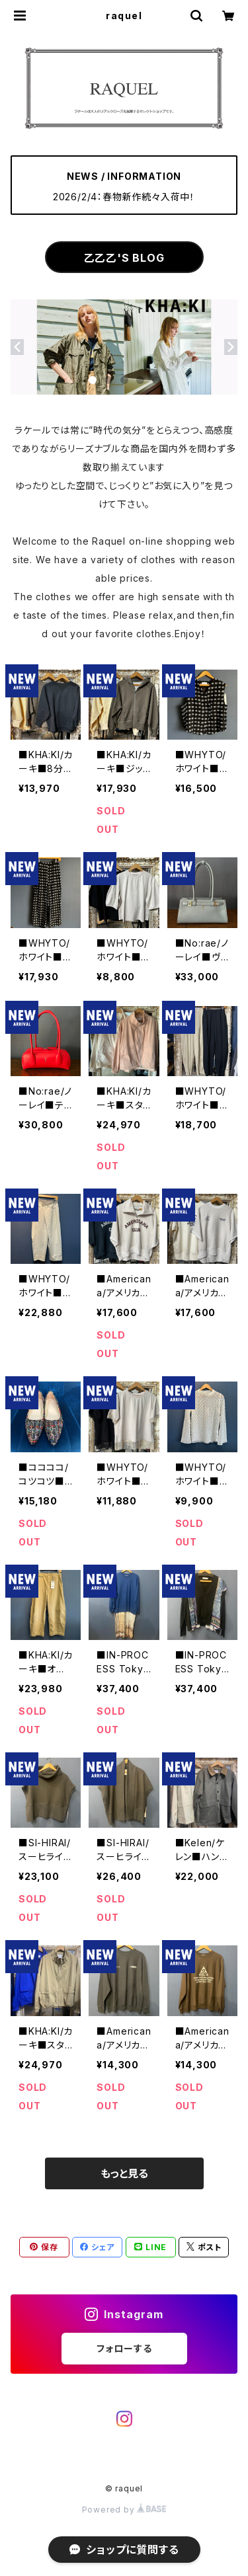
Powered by (124, 2510)
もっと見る (124, 2173)
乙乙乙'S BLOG (124, 257)
